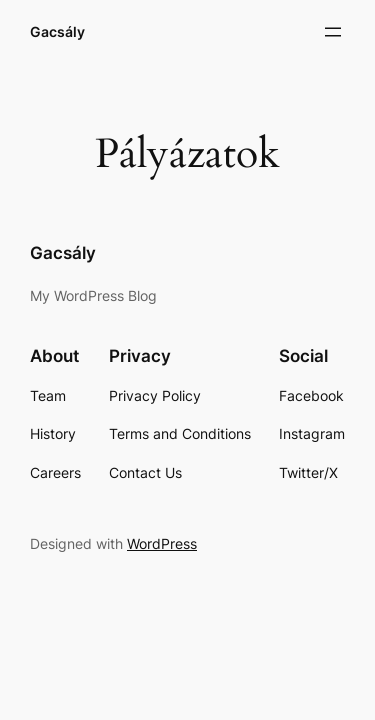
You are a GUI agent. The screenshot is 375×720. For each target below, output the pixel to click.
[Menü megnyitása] (333, 32)
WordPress (162, 543)
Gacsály (57, 31)
